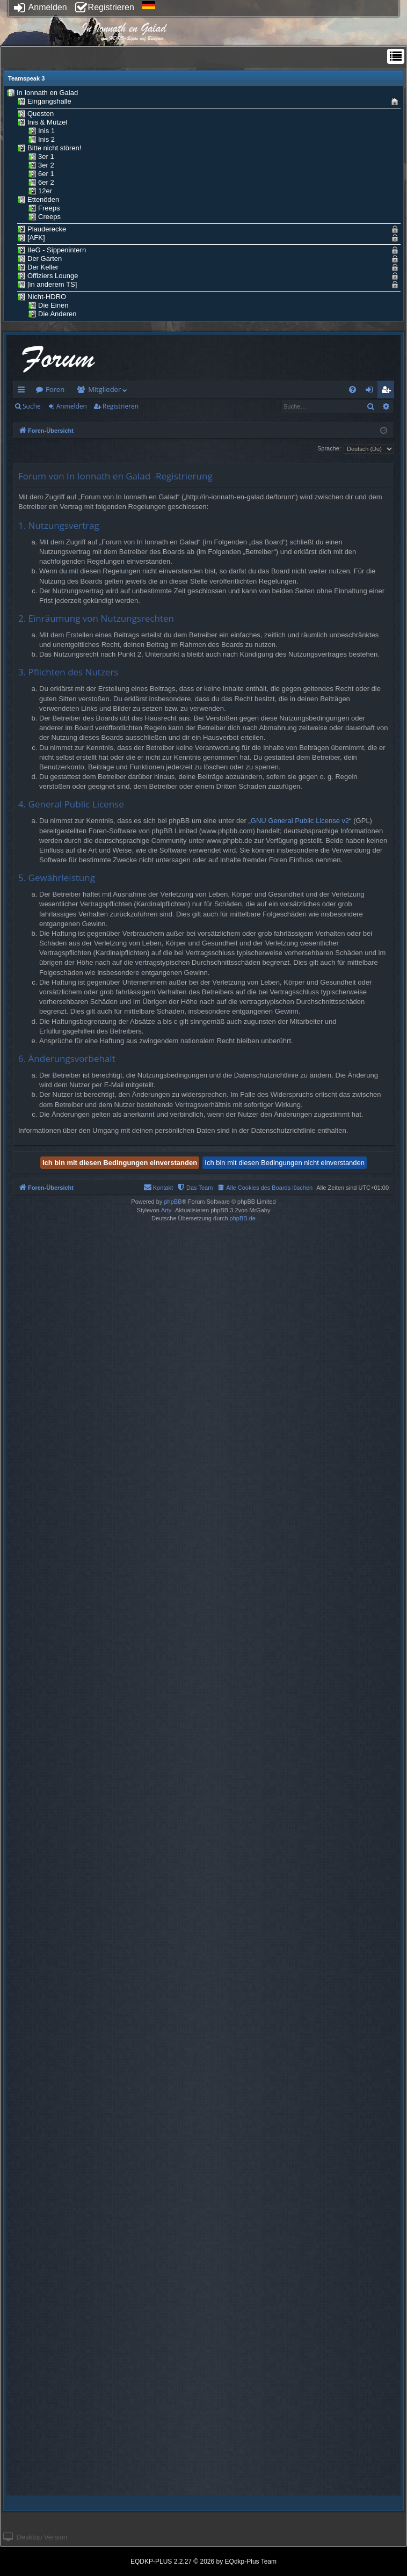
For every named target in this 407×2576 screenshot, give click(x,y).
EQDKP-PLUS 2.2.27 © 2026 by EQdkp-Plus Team (203, 2561)
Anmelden (40, 7)
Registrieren (104, 7)
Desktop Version (35, 2537)
